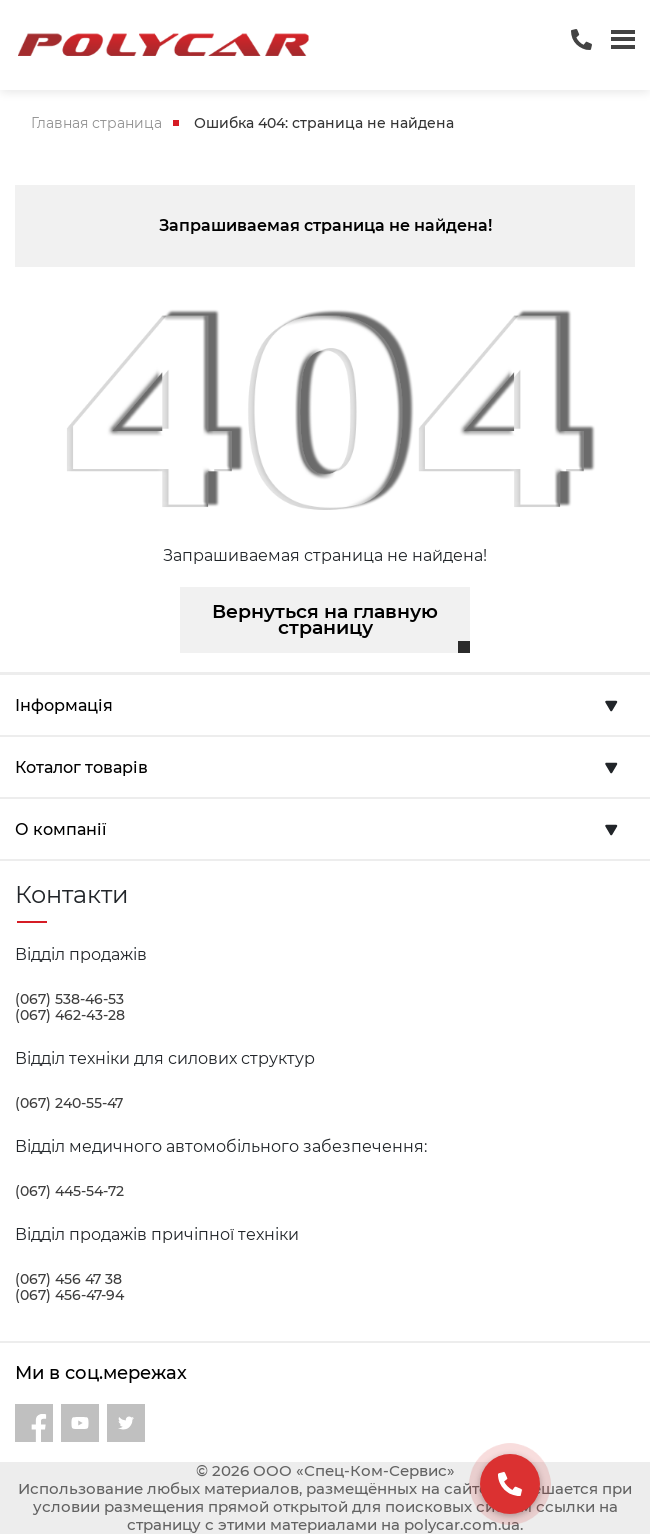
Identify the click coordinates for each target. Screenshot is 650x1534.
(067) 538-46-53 (69, 999)
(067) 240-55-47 (69, 1103)
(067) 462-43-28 (70, 1015)
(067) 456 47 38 (68, 1279)
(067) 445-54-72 (69, 1191)
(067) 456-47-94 (69, 1295)
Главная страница (96, 123)
